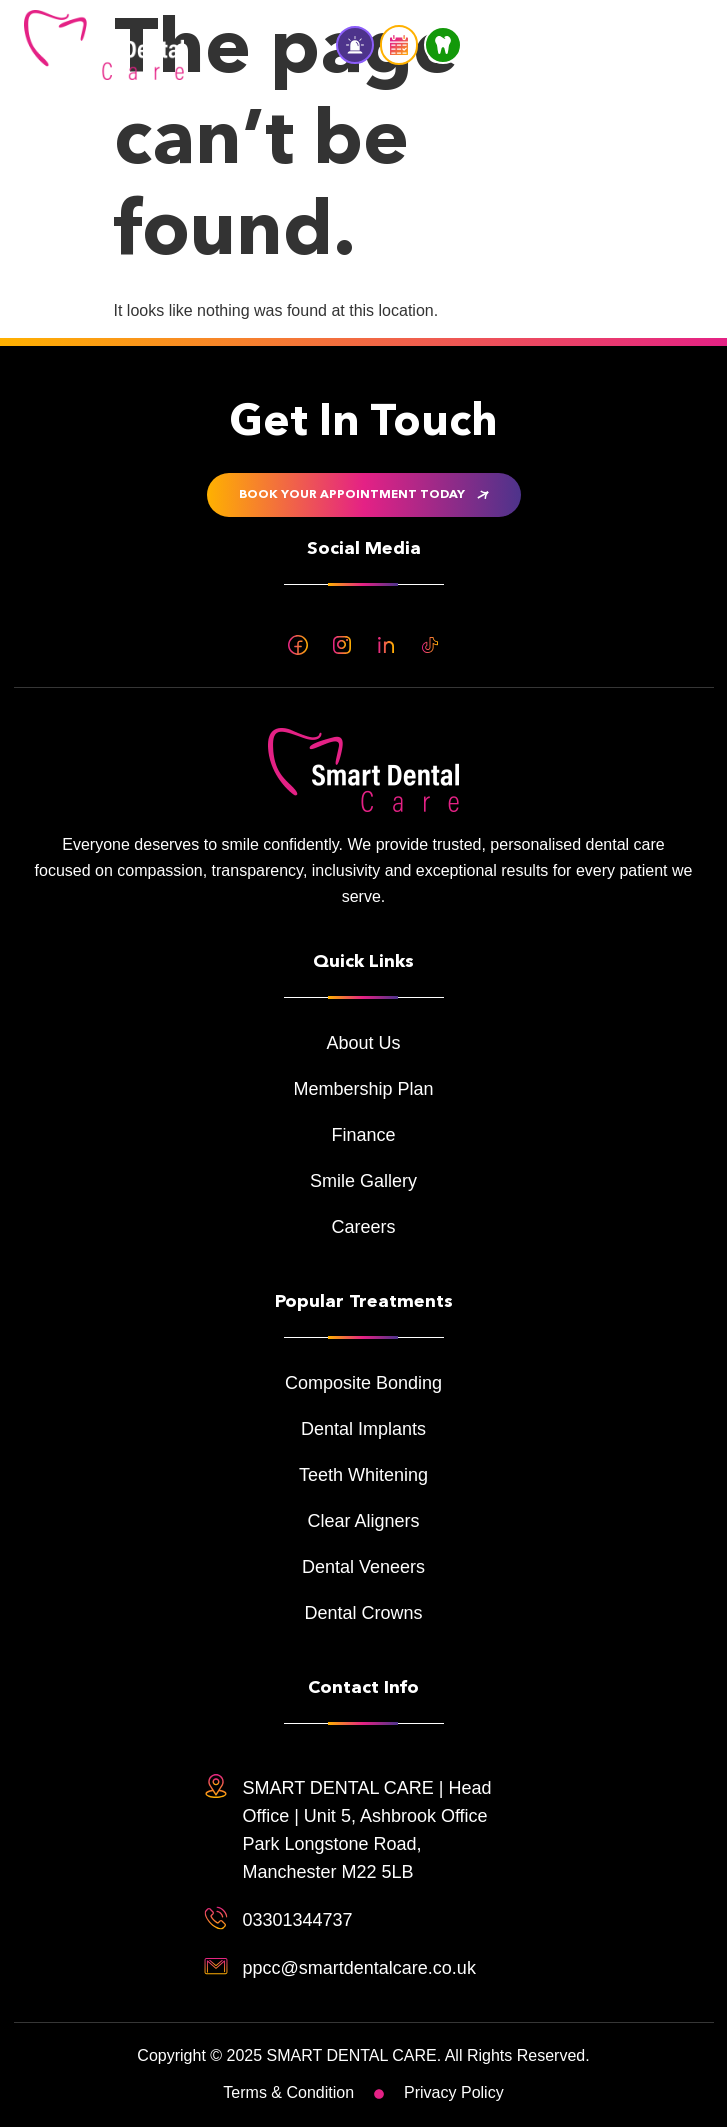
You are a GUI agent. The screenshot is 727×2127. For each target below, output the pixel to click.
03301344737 (298, 1920)
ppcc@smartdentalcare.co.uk (359, 1968)
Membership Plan (363, 1089)
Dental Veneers (363, 1567)
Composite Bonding (363, 1383)
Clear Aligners (363, 1521)
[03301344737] (216, 1918)
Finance (363, 1135)
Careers (363, 1227)
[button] (678, 45)
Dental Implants (363, 1429)
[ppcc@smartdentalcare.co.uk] (216, 1966)
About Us (363, 1043)
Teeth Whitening (363, 1475)
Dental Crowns (363, 1613)
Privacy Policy (454, 2092)
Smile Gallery (363, 1181)
